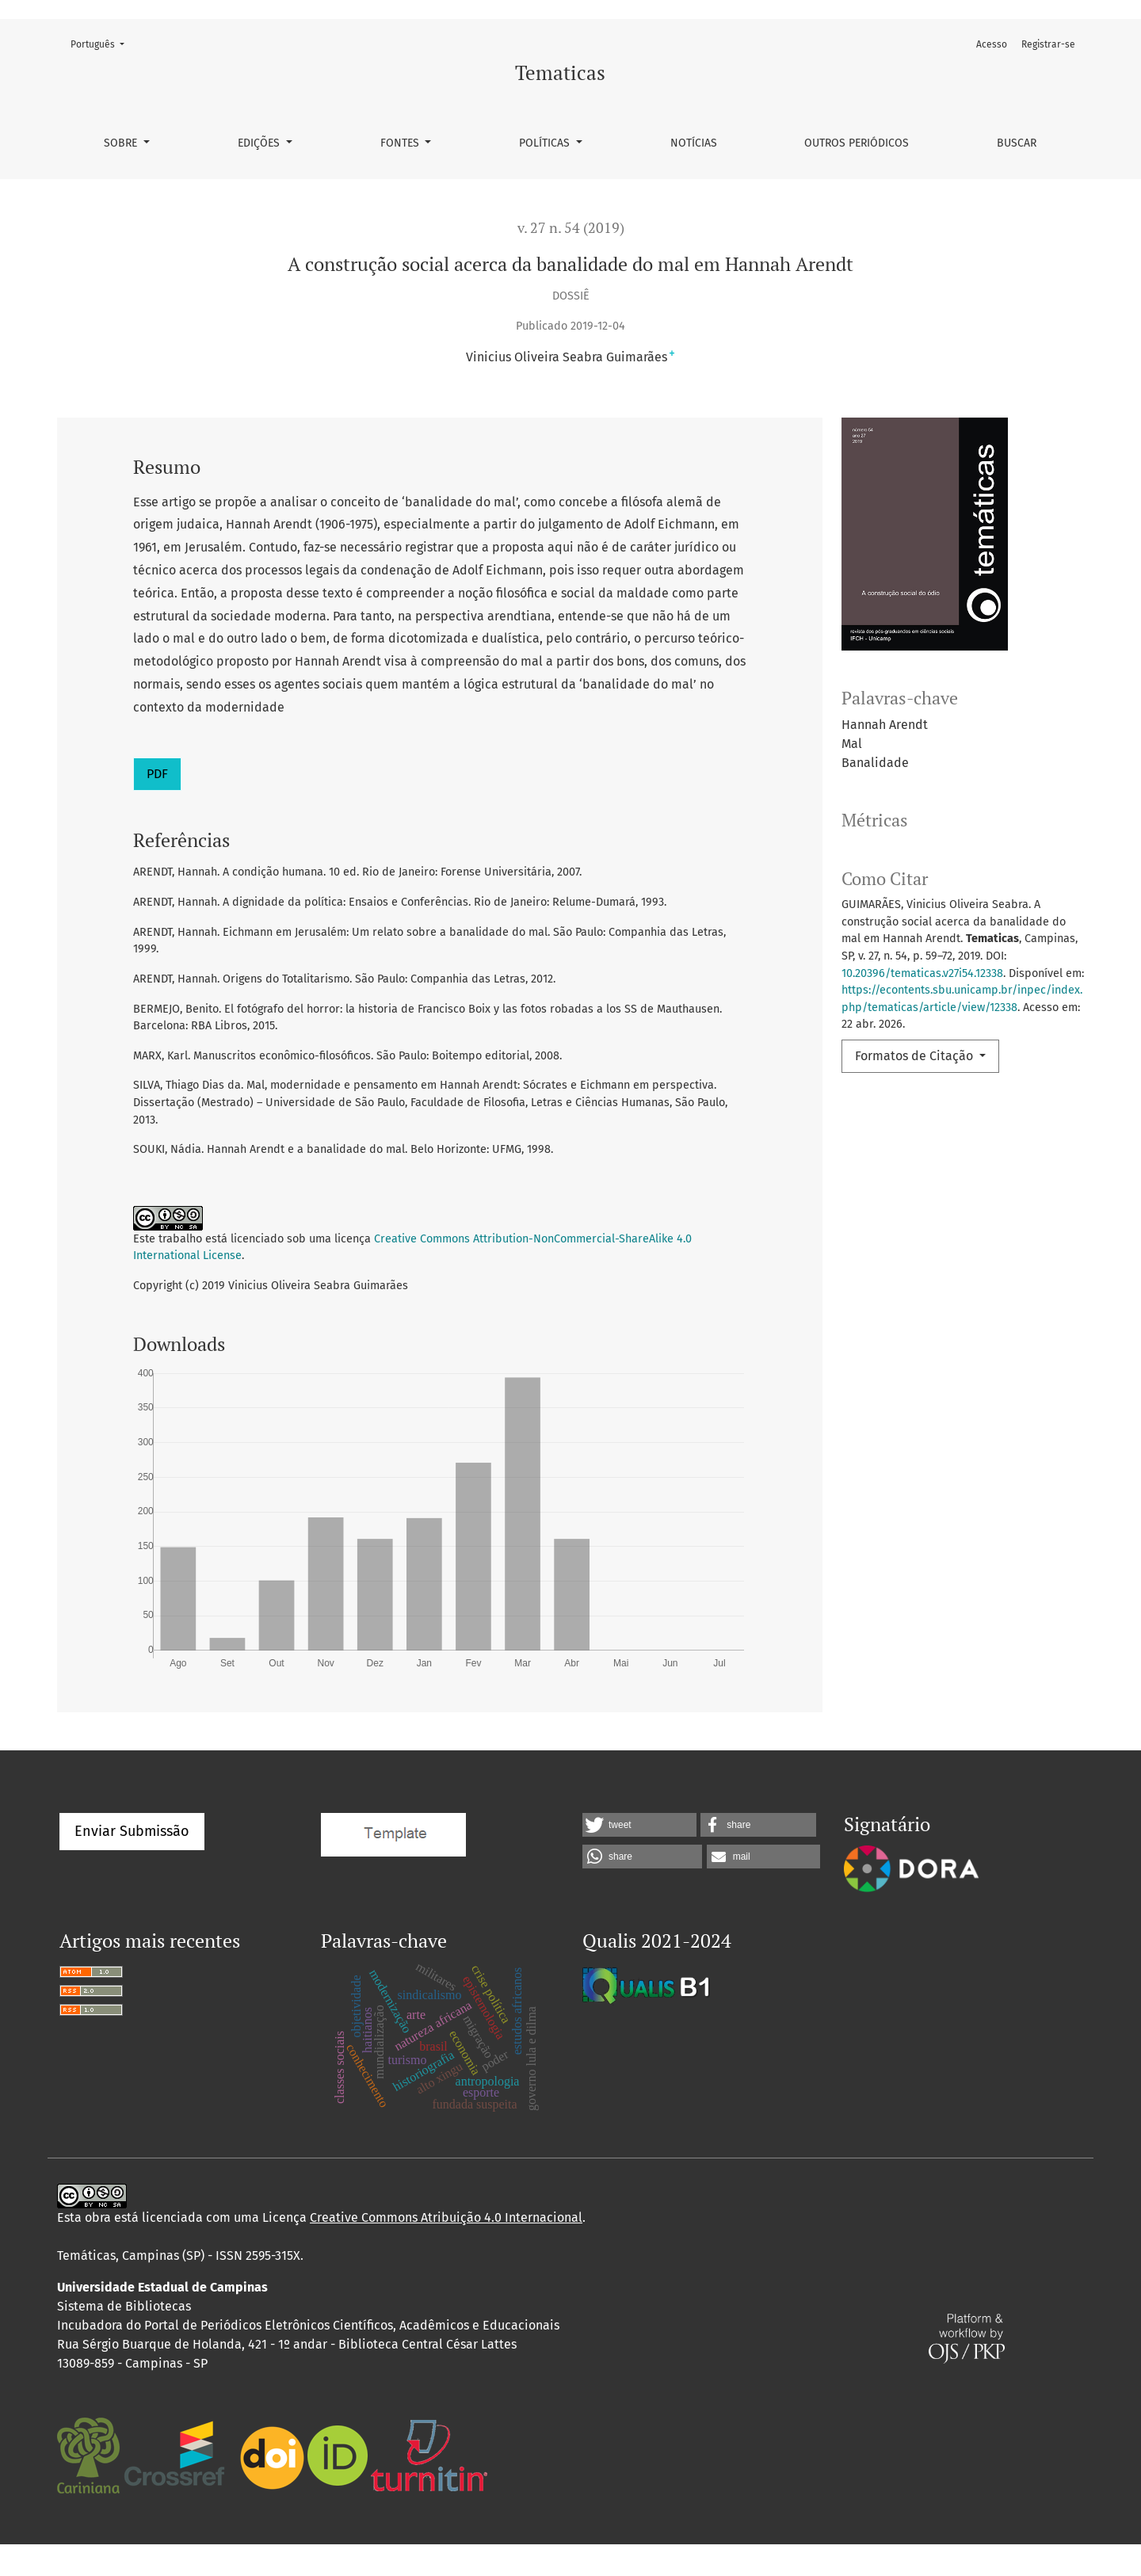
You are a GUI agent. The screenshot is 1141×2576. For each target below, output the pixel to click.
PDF (157, 773)
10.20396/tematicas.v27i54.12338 (922, 973)
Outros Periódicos (856, 143)
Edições (260, 143)
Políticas (546, 143)
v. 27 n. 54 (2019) (570, 228)
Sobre (122, 143)
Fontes (401, 143)
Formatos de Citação (915, 1055)
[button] (639, 1856)
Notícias (693, 143)
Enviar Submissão (131, 1863)
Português (102, 43)
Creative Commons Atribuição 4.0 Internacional (446, 2249)
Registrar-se (1048, 44)
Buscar (1016, 143)
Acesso (991, 44)
